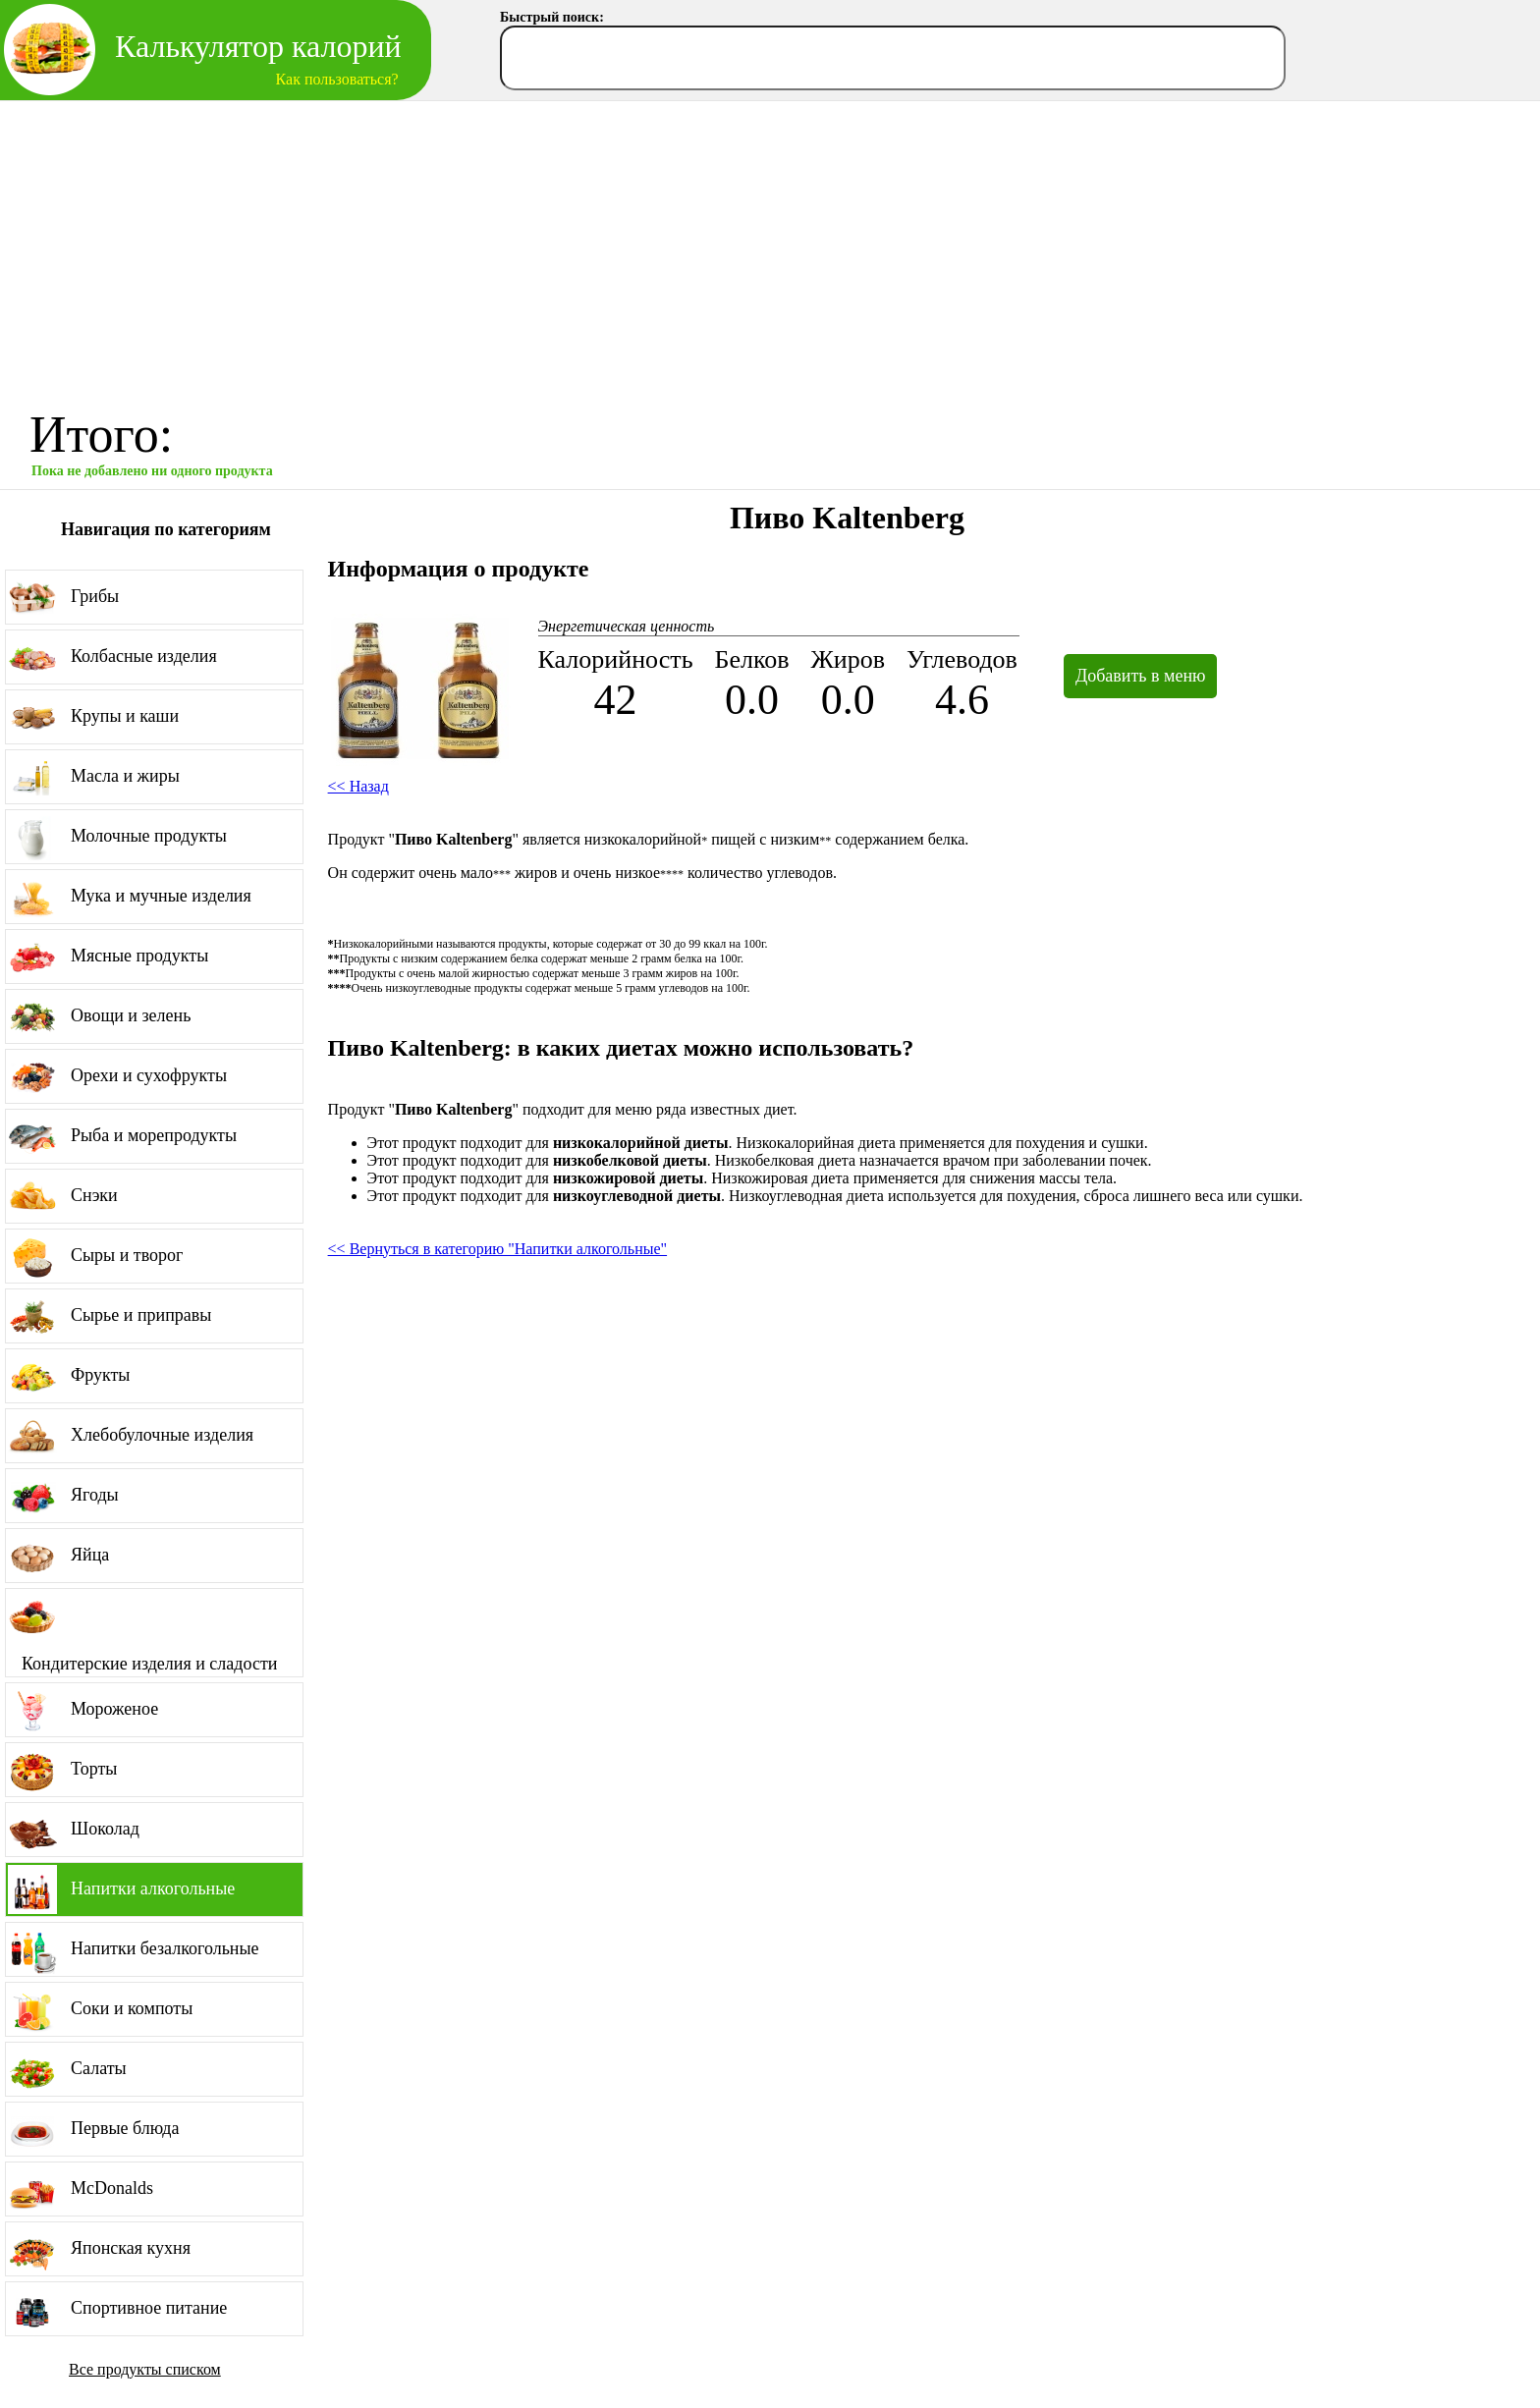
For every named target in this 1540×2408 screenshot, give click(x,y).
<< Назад (358, 786)
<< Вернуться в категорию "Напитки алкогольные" (497, 1248)
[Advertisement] (770, 248)
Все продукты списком (145, 2369)
